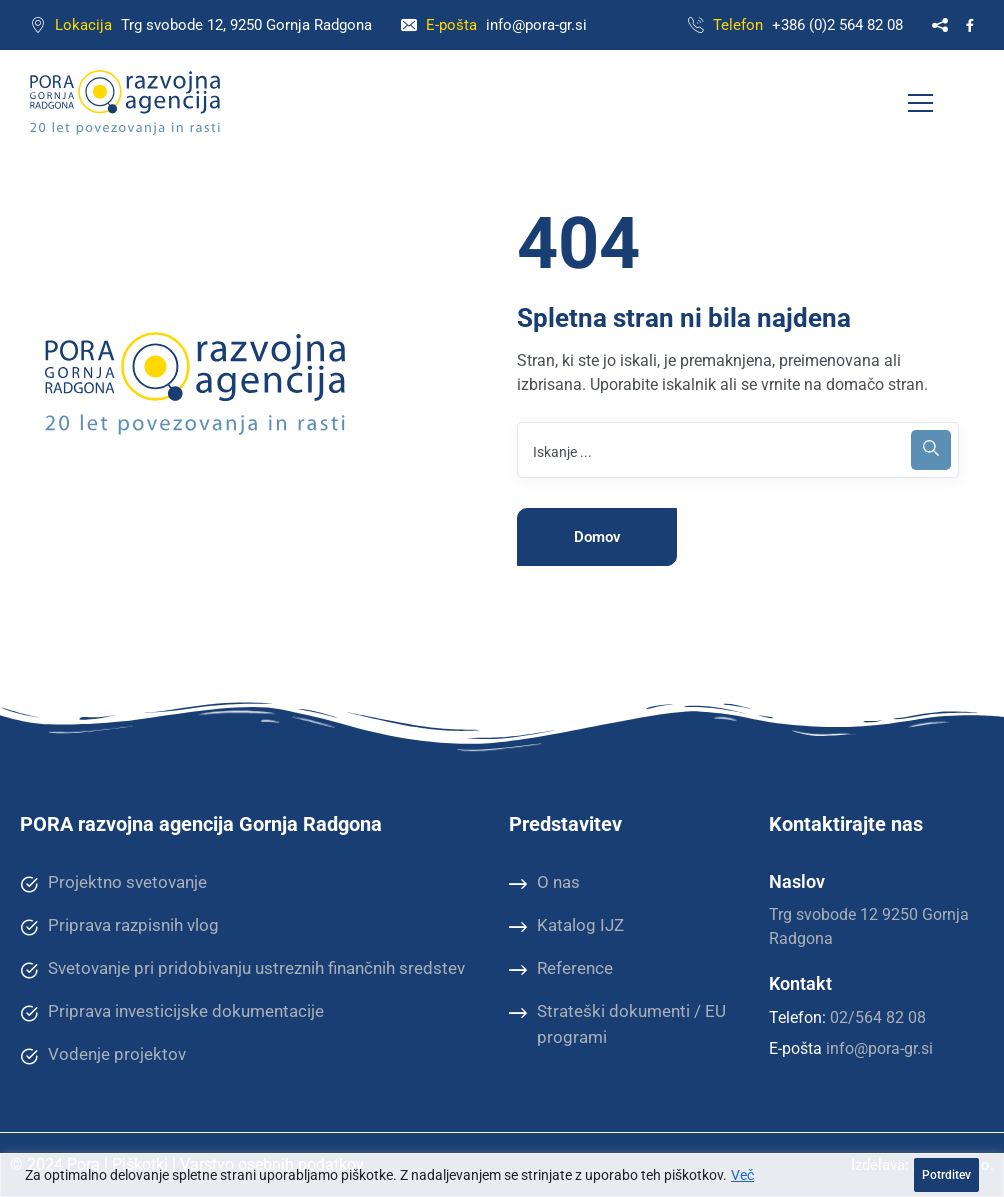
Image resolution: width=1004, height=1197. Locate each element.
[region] (502, 1175)
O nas (544, 883)
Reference (561, 969)
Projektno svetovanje (113, 883)
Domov (597, 537)
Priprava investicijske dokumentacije (172, 1012)
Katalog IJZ (566, 926)
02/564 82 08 (878, 1017)
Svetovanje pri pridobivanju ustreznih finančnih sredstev (242, 969)
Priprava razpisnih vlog (119, 926)
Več (742, 1175)
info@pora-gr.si (536, 25)
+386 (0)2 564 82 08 (837, 25)
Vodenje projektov (103, 1055)
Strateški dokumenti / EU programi (617, 1023)
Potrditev (946, 1175)
